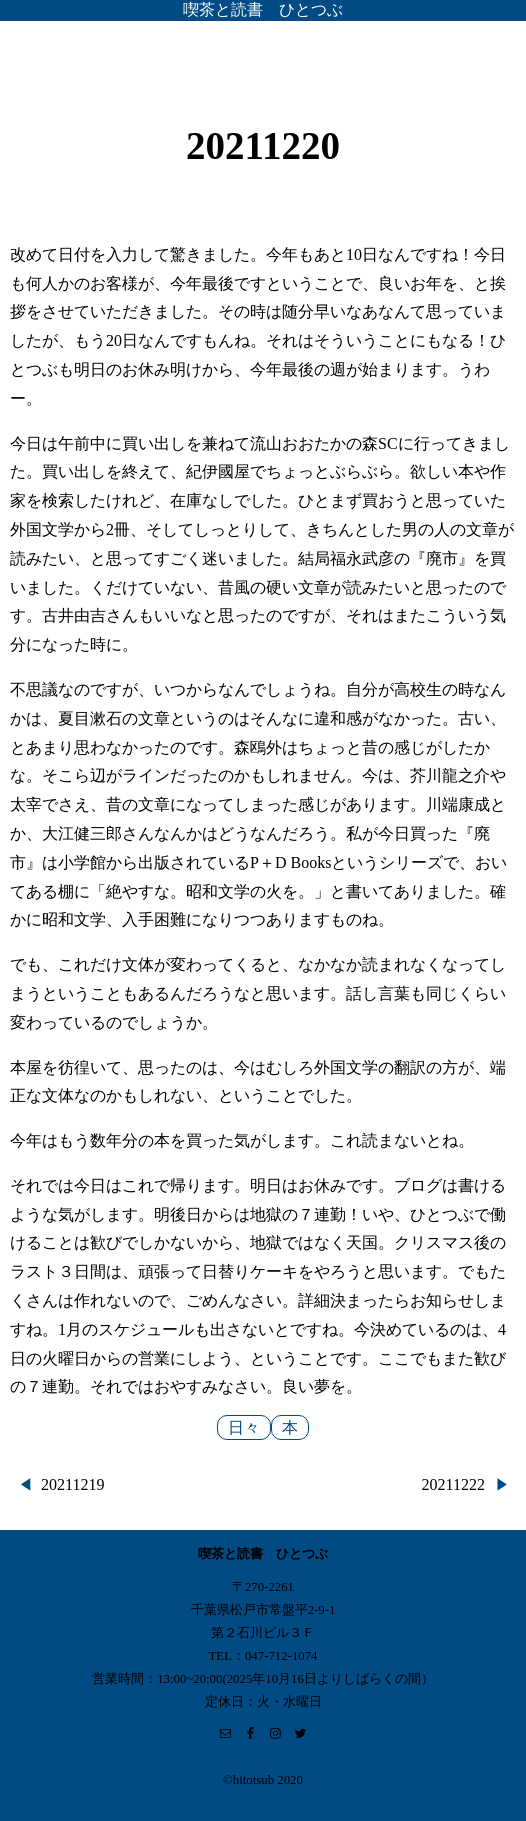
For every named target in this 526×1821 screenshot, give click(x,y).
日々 (244, 1427)
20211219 (72, 1484)
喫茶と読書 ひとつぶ (263, 9)
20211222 (453, 1484)
